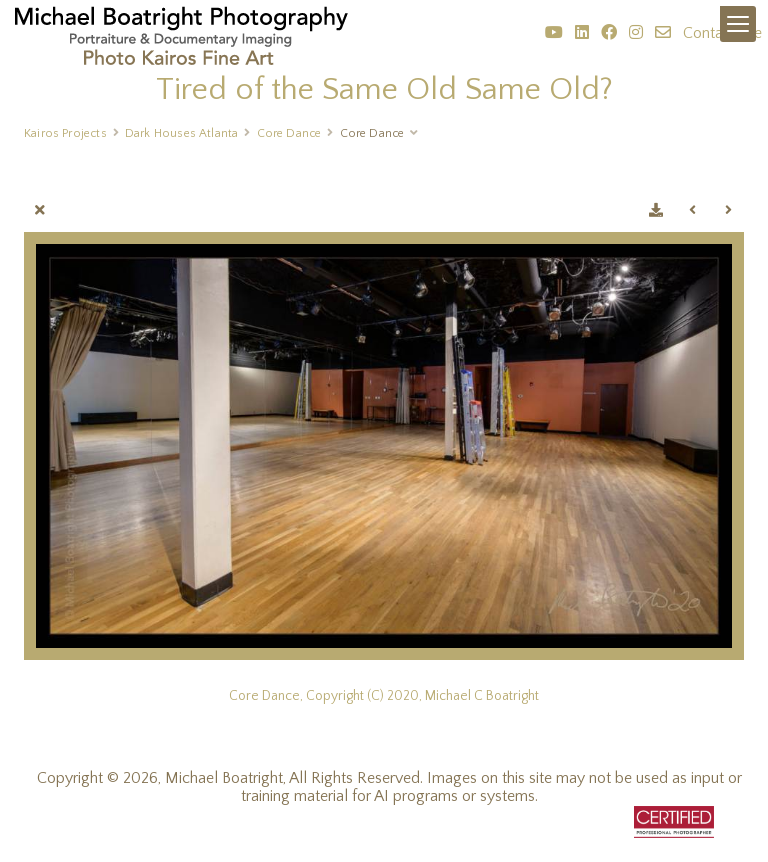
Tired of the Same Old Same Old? (384, 89)
